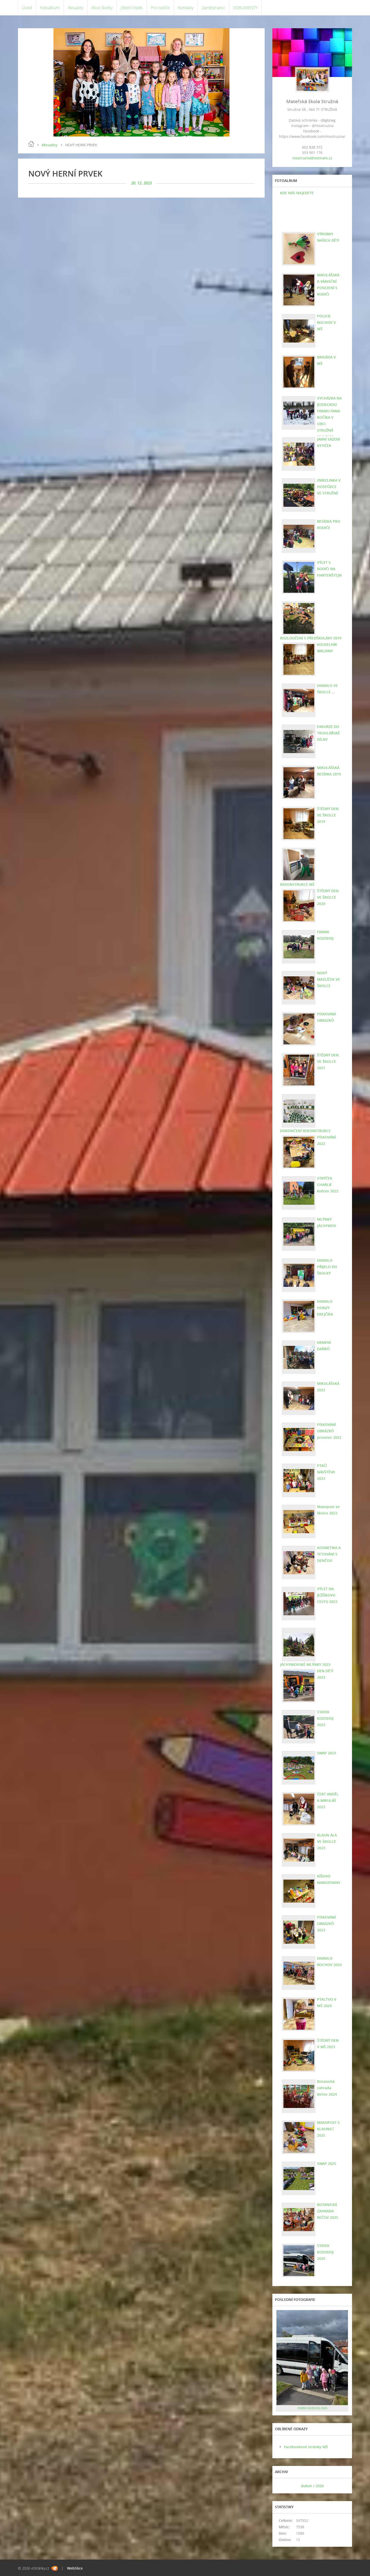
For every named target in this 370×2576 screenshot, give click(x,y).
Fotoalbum (50, 8)
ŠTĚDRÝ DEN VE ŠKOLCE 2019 (328, 815)
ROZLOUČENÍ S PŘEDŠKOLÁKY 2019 (310, 638)
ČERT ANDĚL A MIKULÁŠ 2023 (328, 1800)
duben (306, 2485)
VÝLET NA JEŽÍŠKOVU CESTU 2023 (327, 1595)
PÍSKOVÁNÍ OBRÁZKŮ (326, 1017)
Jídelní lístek (132, 8)
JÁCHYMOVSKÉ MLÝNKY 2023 (305, 1664)
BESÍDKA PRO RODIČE (328, 524)
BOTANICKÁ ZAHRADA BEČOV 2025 (327, 2211)
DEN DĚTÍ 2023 (325, 1674)
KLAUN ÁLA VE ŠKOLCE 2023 (327, 1841)
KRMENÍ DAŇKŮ (324, 1345)
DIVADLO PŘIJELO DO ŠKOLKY (327, 1267)
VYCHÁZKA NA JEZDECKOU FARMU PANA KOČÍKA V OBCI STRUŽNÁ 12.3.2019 (329, 417)
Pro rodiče (160, 8)
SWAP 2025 (326, 2163)
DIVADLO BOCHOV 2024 (329, 1961)
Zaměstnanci (213, 8)
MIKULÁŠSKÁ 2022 (328, 1386)
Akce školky (102, 8)
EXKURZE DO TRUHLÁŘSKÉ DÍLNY (328, 733)
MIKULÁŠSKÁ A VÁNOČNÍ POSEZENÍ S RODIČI (328, 285)
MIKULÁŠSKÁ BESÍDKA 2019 (329, 770)
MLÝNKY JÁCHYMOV (326, 1222)
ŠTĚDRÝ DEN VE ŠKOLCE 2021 (328, 1061)
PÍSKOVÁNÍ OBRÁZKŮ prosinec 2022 (329, 1431)
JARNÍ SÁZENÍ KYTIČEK (328, 442)
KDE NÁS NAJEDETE (297, 192)
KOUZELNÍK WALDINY (327, 647)
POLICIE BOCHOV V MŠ (326, 322)
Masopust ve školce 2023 (328, 1509)
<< (282, 2485)
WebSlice (75, 2568)
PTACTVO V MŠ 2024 (326, 2002)
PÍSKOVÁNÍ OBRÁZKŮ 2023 (326, 1923)
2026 (320, 2485)
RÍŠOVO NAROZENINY (328, 1879)
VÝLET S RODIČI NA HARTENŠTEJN (329, 569)
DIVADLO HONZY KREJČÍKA (325, 1308)
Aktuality (75, 8)
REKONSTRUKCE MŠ (297, 884)
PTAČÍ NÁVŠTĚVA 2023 (326, 1472)
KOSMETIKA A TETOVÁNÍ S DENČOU (329, 1554)
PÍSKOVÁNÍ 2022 (326, 1140)
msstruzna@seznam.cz (312, 157)
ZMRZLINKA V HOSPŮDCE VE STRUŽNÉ (329, 486)
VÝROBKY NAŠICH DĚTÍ (328, 237)
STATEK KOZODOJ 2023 (325, 1718)
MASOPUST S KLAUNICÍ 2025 (328, 2129)
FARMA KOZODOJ (325, 935)
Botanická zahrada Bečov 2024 (327, 2088)
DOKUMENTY (245, 8)
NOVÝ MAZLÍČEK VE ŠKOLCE (328, 979)
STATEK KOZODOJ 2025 (325, 2252)
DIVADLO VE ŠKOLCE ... (327, 688)
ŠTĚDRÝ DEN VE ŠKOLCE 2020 (328, 897)
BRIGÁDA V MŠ (326, 360)
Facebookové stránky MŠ (306, 2446)
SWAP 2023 (326, 1753)
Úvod (27, 8)
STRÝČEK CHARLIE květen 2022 (327, 1184)
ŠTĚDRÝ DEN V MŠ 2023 (328, 2043)
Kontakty (185, 8)
